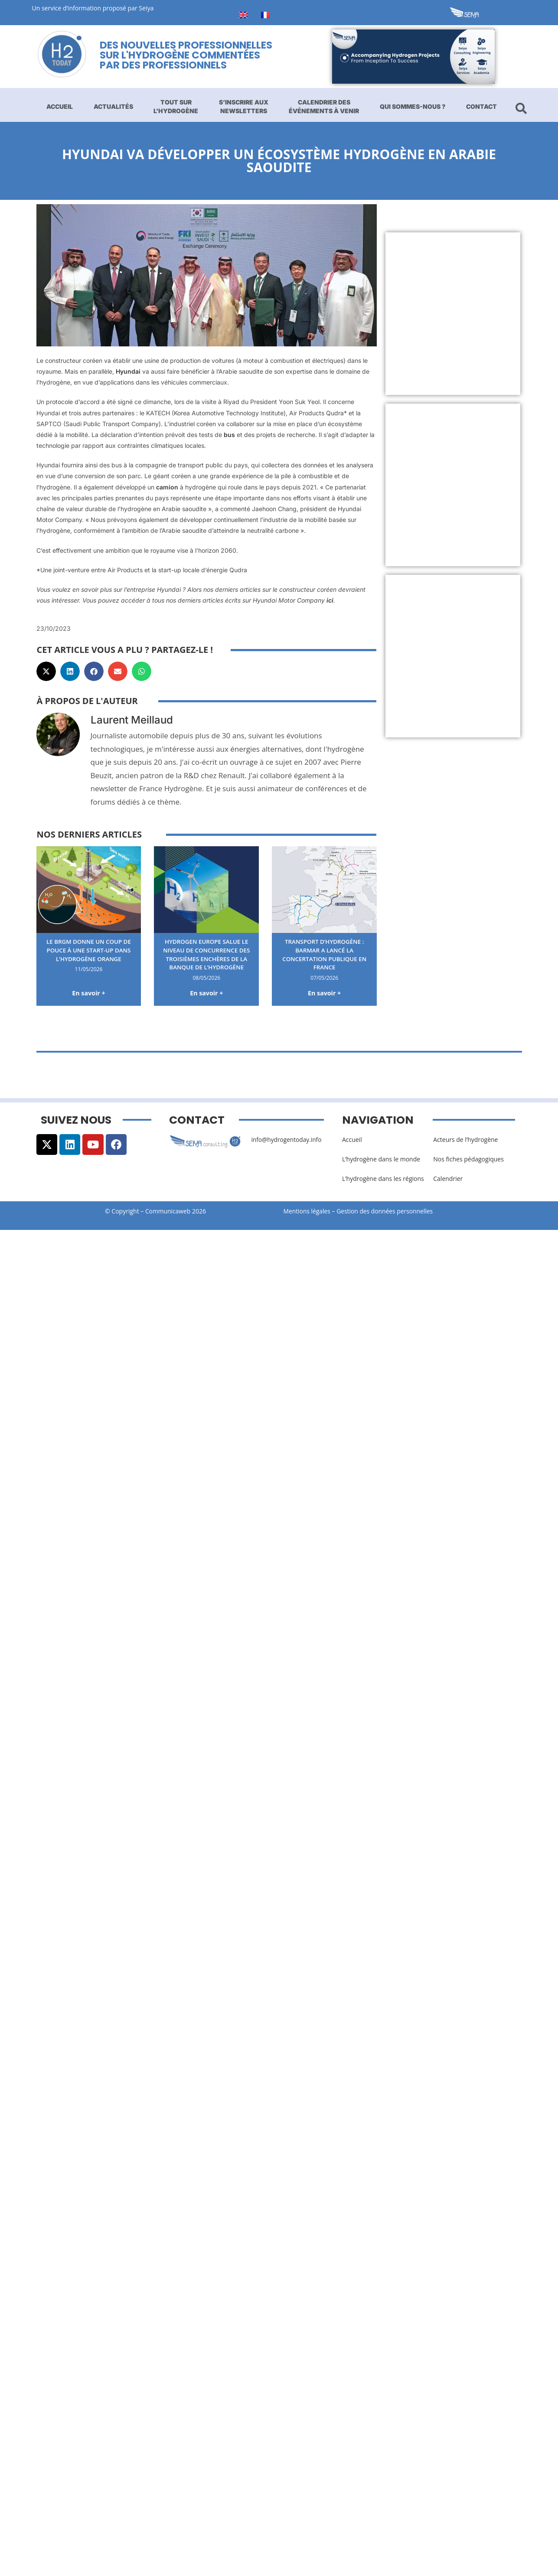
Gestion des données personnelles (388, 1211)
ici (329, 600)
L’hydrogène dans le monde (381, 1159)
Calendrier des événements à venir (324, 106)
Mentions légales (307, 1211)
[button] (46, 671)
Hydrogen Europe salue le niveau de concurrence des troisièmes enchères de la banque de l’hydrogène (206, 954)
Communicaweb (168, 1211)
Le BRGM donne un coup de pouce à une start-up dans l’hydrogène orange (88, 949)
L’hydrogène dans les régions (383, 1179)
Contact (481, 106)
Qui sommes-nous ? (412, 106)
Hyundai (128, 371)
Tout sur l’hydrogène (175, 106)
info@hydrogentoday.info (287, 1139)
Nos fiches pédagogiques (468, 1159)
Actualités (113, 106)
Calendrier (448, 1179)
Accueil (59, 106)
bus (228, 434)
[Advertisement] (462, 313)
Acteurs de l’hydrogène (465, 1139)
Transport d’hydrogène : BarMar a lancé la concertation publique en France (325, 954)
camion (167, 487)
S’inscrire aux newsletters (243, 106)
